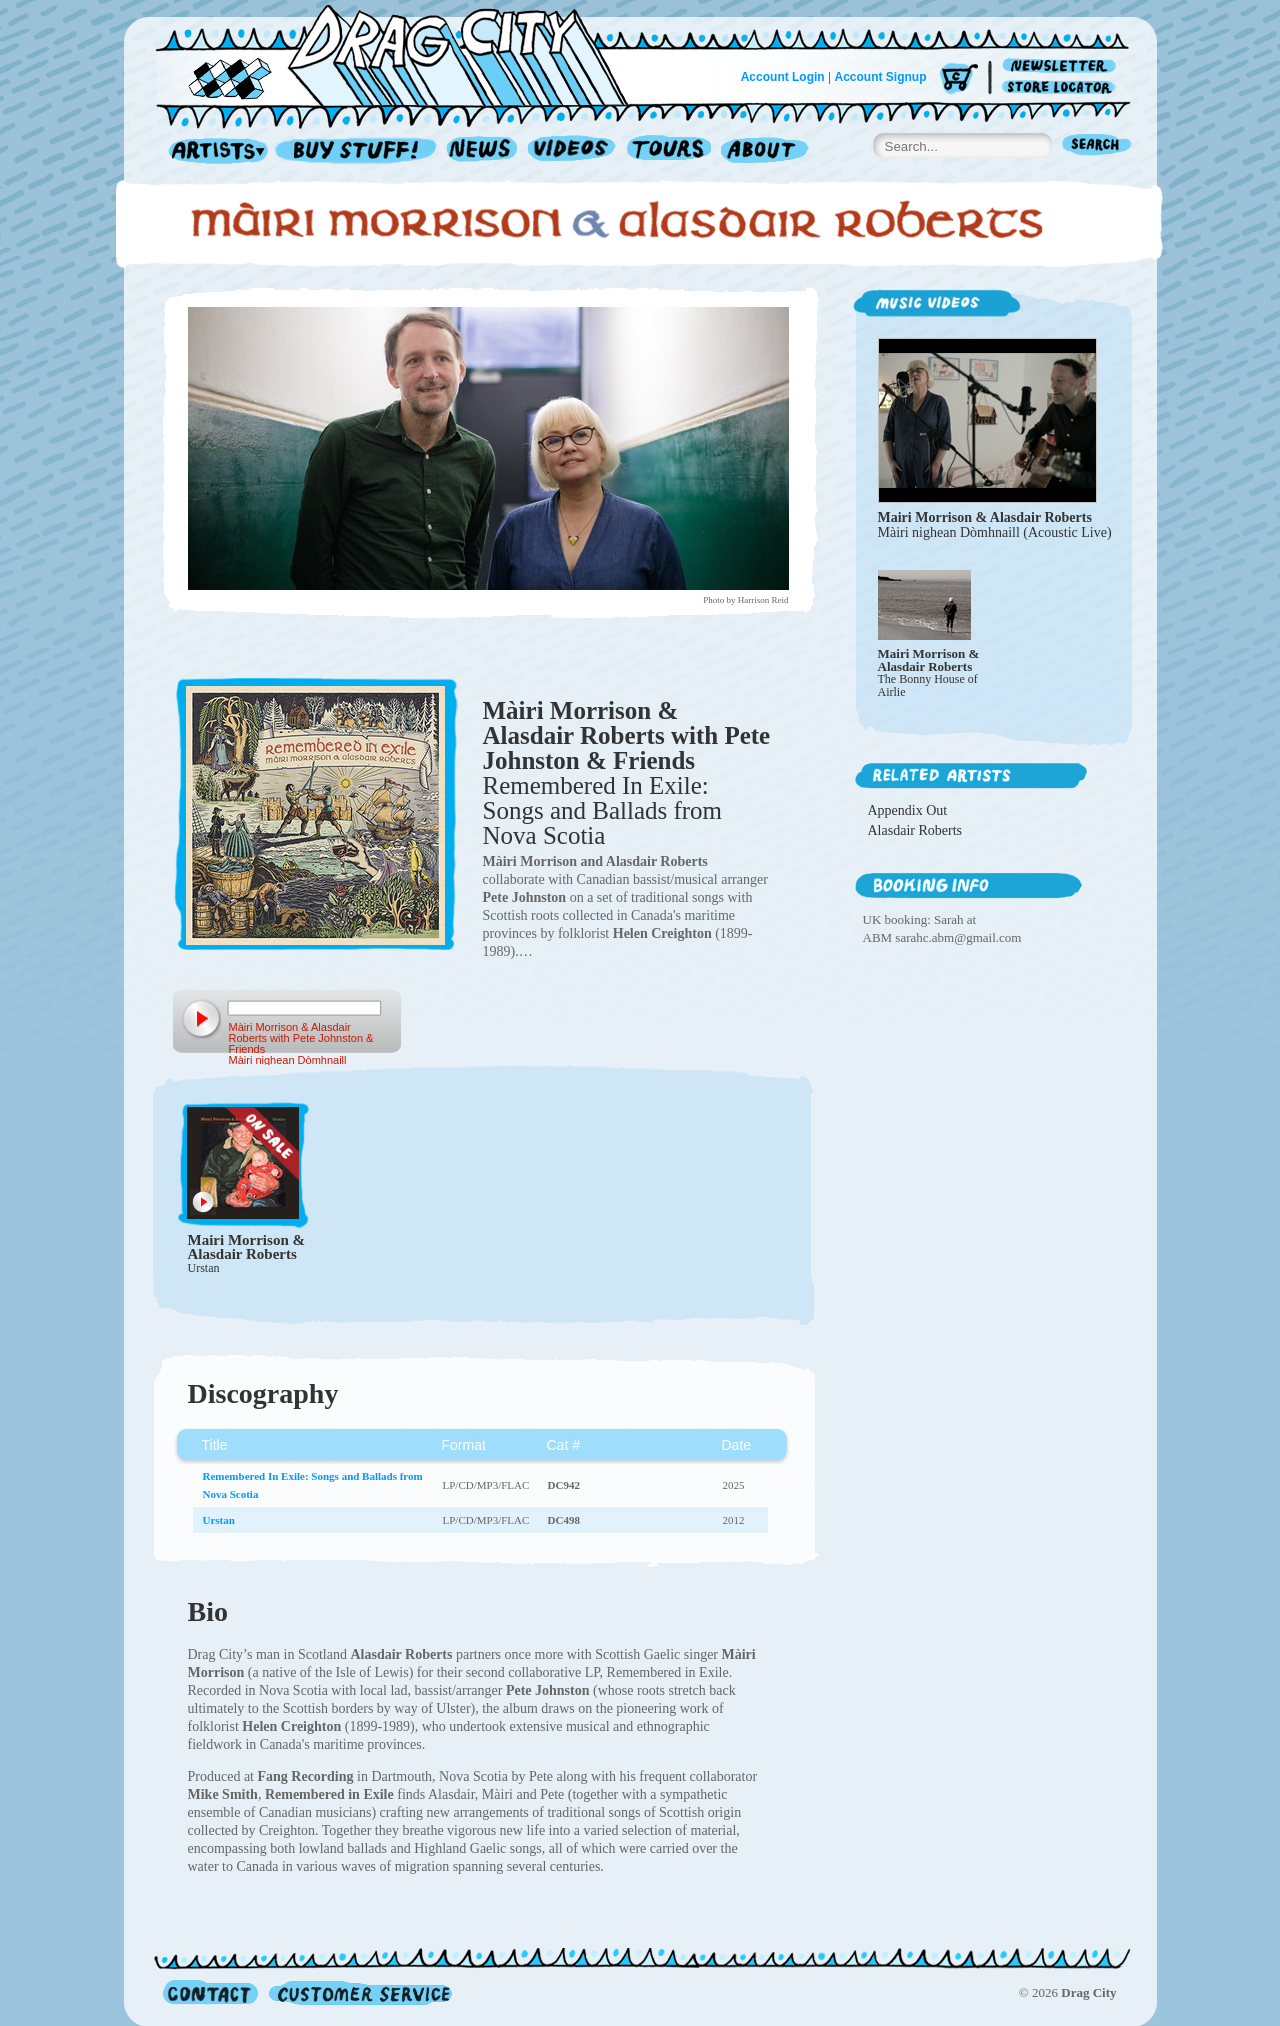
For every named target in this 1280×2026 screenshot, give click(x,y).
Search (1097, 146)
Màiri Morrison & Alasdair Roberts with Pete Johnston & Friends (627, 735)
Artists (213, 151)
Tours (669, 151)
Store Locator (1062, 87)
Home (404, 54)
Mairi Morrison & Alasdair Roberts (246, 1247)
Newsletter (1062, 66)
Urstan (204, 1268)
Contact (210, 1992)
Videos (572, 151)
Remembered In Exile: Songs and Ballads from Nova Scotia (603, 810)
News (483, 151)
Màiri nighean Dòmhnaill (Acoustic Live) (995, 532)
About (764, 151)
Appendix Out (908, 810)
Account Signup (881, 77)
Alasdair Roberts (915, 830)
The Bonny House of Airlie (928, 685)
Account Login (783, 77)
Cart (959, 79)
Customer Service (359, 1992)
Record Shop (358, 151)
